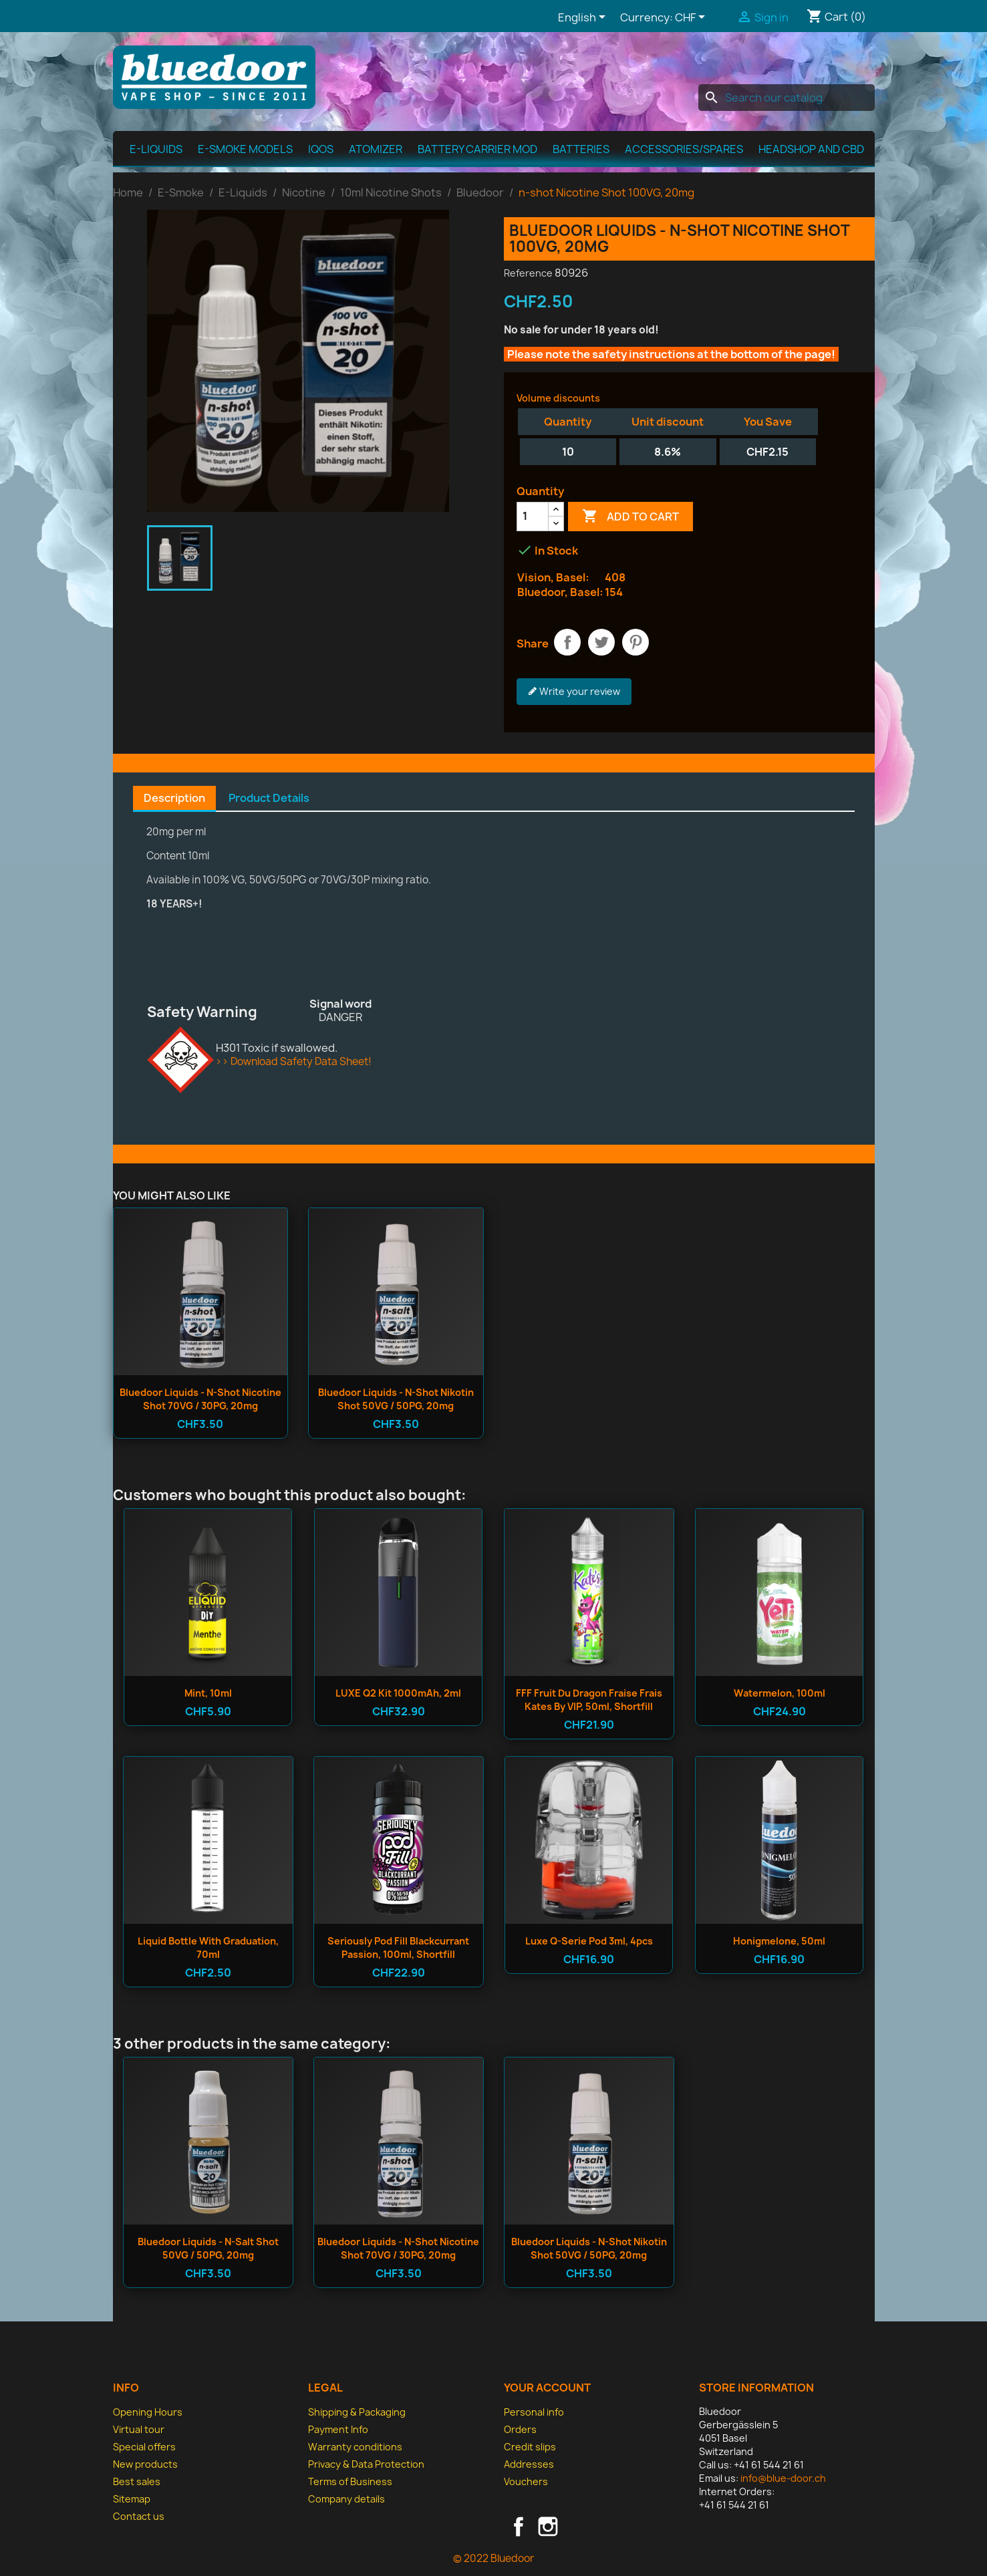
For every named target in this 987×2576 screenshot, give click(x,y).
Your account (547, 2387)
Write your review (574, 691)
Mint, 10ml (208, 1693)
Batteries (581, 149)
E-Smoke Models (245, 149)
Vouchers (526, 2481)
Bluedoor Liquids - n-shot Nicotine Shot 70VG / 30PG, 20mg (200, 1399)
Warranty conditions (355, 2446)
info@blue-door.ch (783, 2478)
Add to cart (630, 516)
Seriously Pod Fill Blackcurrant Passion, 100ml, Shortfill (398, 1948)
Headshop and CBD (811, 149)
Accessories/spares (684, 149)
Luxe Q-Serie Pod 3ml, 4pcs (589, 1941)
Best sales (136, 2481)
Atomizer (375, 149)
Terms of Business (350, 2481)
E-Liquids (156, 149)
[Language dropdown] (584, 18)
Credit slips (530, 2446)
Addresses (529, 2464)
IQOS (320, 149)
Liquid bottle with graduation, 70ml (208, 1948)
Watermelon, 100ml (779, 1693)
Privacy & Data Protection (366, 2464)
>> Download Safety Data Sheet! (293, 1061)
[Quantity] (533, 516)
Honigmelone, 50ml (779, 1941)
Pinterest (635, 642)
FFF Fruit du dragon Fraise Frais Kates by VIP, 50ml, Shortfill (589, 1700)
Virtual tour (138, 2429)
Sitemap (131, 2498)
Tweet (601, 642)
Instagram (548, 2526)
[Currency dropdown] (692, 18)
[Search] (786, 97)
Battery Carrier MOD (477, 149)
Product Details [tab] (269, 798)
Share (567, 642)
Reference (528, 273)
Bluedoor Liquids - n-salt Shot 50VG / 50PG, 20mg (208, 2248)
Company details (346, 2498)
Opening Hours (147, 2412)
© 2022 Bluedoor (493, 2558)
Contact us (138, 2516)
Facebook (518, 2526)
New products (145, 2464)
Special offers (144, 2446)
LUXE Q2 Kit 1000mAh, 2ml (398, 1693)
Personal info (534, 2412)
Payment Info (338, 2429)
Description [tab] (174, 798)
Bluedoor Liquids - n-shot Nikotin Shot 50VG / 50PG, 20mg (396, 1399)
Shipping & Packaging (357, 2412)
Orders (520, 2429)
